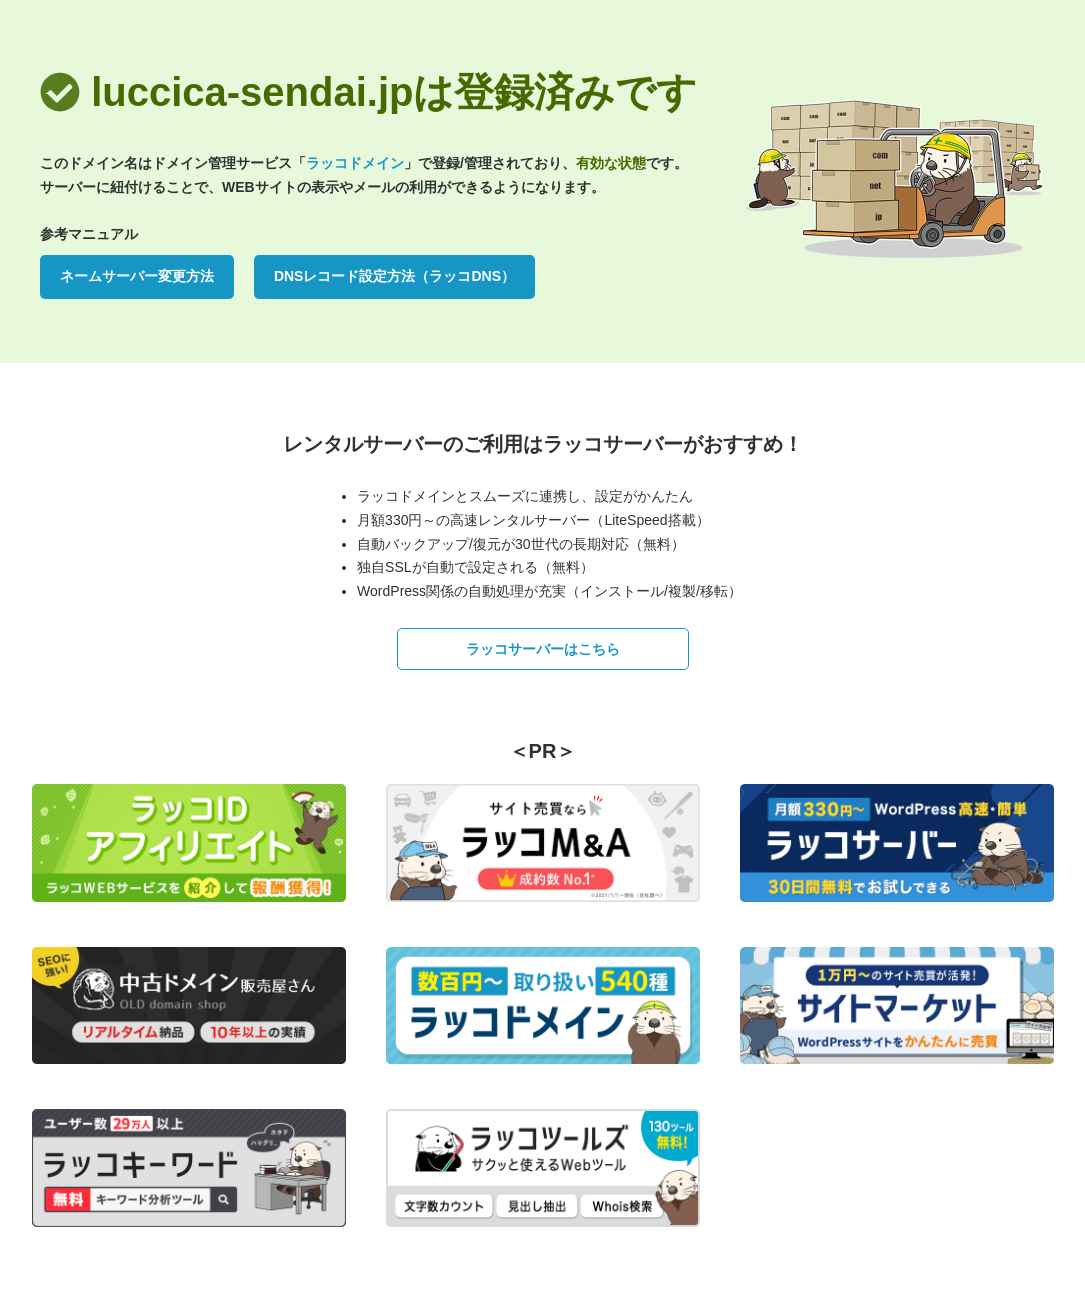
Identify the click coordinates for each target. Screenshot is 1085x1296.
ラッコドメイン (355, 163)
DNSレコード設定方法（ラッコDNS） (394, 276)
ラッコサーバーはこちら (543, 649)
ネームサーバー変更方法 (137, 276)
